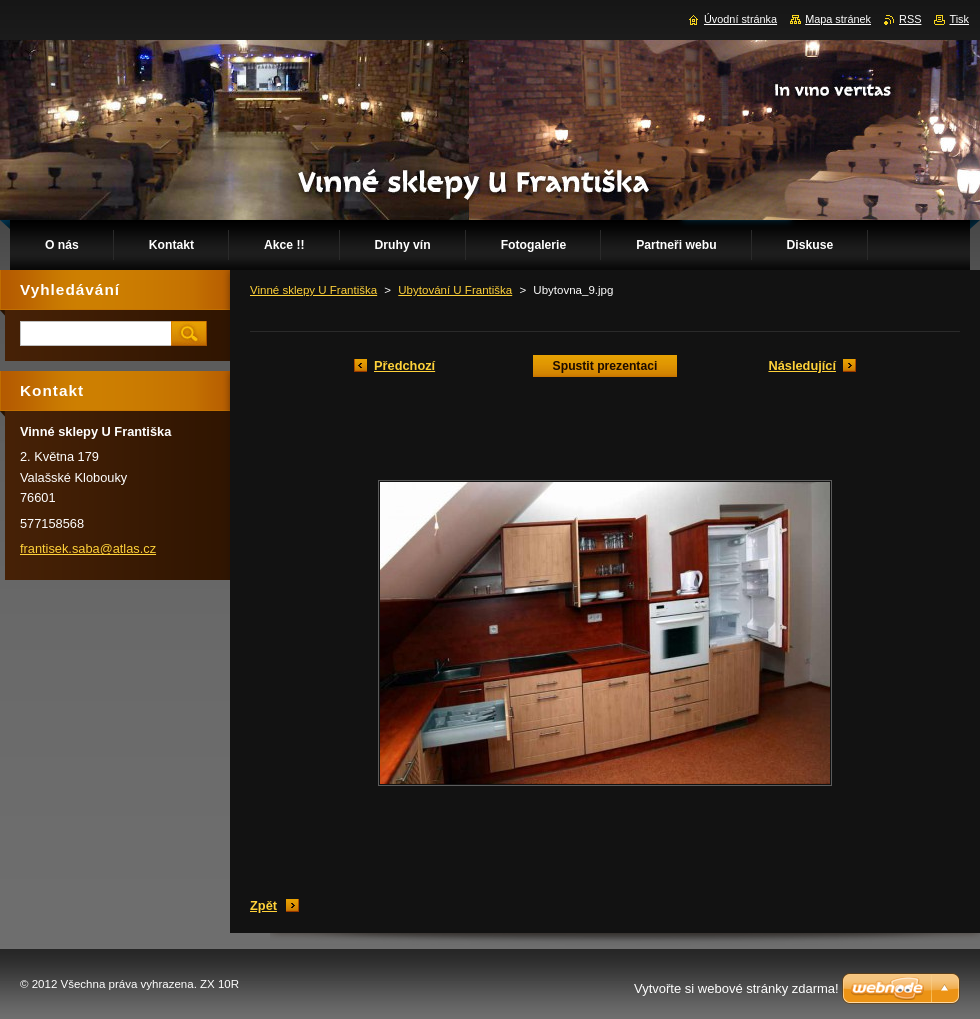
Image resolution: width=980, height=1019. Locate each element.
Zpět (263, 905)
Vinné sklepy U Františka (313, 290)
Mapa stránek (838, 19)
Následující (802, 365)
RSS (910, 19)
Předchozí (404, 365)
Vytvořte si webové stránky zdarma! (736, 988)
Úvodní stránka (740, 19)
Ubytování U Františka (455, 290)
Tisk (959, 19)
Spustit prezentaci (605, 366)
